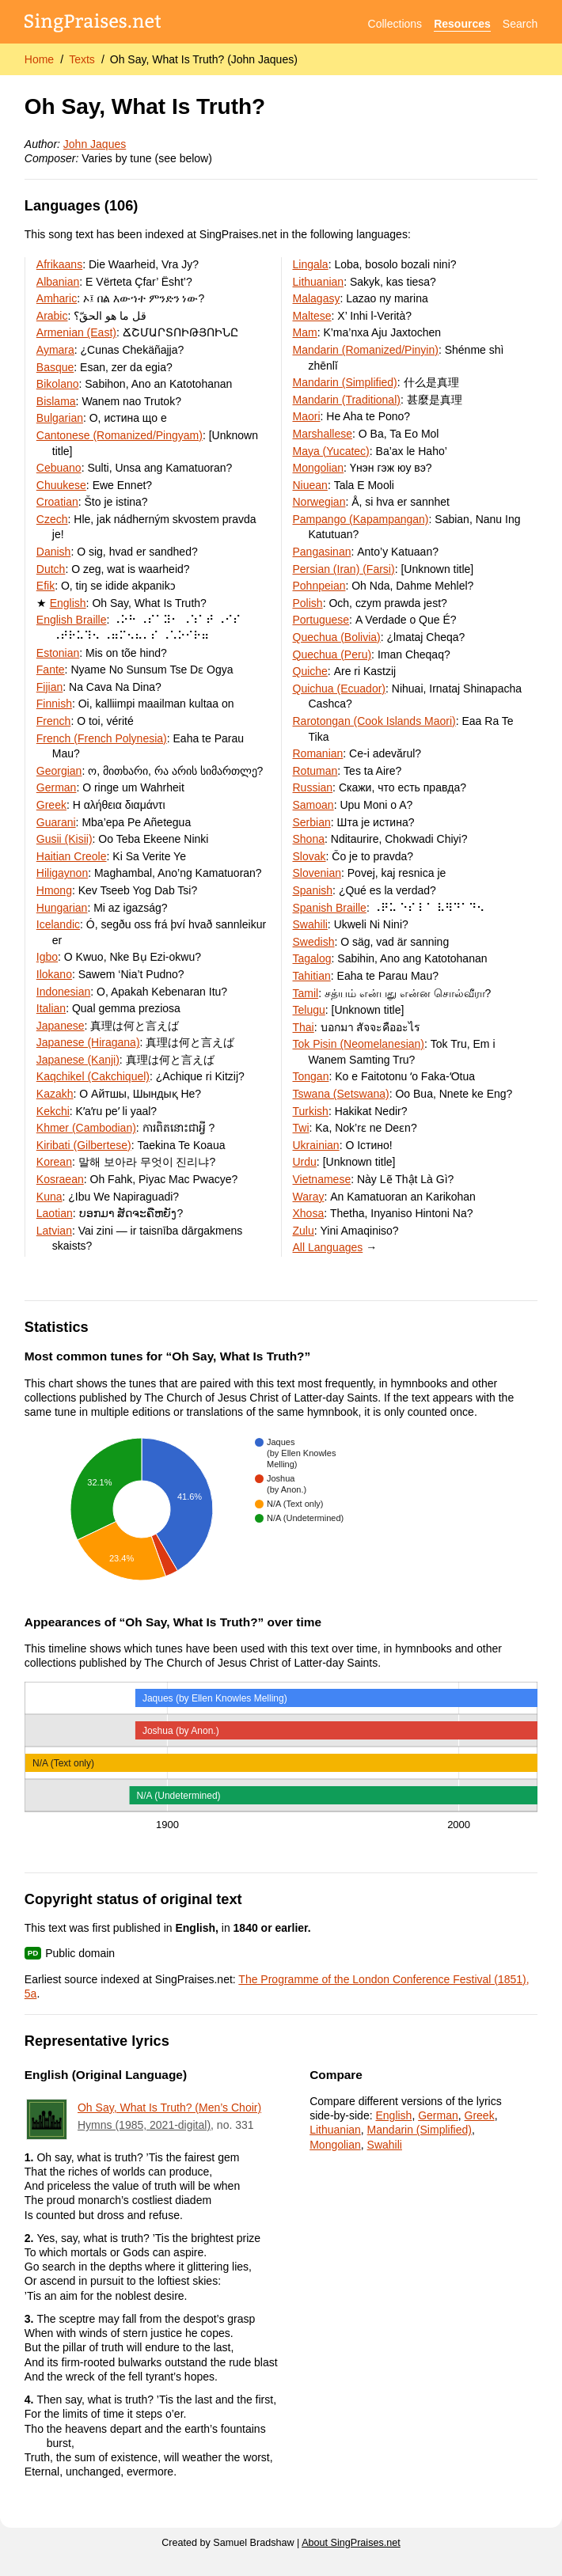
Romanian (318, 753)
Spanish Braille (329, 907)
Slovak (309, 856)
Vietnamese (322, 1179)
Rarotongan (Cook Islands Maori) (374, 721)
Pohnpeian (319, 585)
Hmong (54, 890)
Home (39, 59)
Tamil (306, 993)
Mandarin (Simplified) (345, 382)
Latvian (54, 1230)
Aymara (55, 349)
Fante (50, 669)
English (68, 603)
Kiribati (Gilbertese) (83, 1145)
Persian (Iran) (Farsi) (344, 569)
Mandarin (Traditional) (347, 399)
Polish (308, 603)
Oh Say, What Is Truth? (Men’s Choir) (169, 2107)
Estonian (57, 653)
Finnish (54, 703)
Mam (305, 332)
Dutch (51, 569)
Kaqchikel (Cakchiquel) (93, 1076)
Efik (45, 585)
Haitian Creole (71, 856)
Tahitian (312, 975)
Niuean (310, 485)
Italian (51, 1008)
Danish (53, 551)
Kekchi (53, 1111)
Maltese (312, 315)
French (53, 721)
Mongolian (318, 467)
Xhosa (309, 1213)
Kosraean (60, 1179)
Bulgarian (59, 418)
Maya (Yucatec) (331, 451)
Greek (51, 805)
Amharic (56, 298)
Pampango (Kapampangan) (361, 519)
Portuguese (321, 619)
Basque (55, 367)
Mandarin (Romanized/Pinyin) (366, 349)
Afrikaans (59, 264)
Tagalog (312, 958)
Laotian (54, 1213)
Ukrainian (316, 1145)
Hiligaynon (62, 873)
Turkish (310, 1111)
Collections (395, 23)
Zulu (303, 1230)
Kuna (49, 1196)
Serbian (312, 822)
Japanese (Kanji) (78, 1059)
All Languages (328, 1247)
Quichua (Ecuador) (339, 688)
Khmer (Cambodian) (86, 1127)
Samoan (313, 805)
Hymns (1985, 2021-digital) (144, 2125)
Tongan (311, 1076)
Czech (52, 519)
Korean (54, 1161)
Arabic (52, 315)
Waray (309, 1196)
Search (520, 23)
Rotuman (315, 770)
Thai (303, 1027)
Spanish (313, 890)
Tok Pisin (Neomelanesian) (359, 1044)
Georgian (59, 770)
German (56, 787)
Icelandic (58, 924)
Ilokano (54, 974)
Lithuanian (318, 281)
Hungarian (62, 907)
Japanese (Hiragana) (88, 1042)
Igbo (47, 956)
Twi (301, 1127)
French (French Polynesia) (101, 738)
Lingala (310, 264)
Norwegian (319, 501)
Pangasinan (322, 551)
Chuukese (61, 485)
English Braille (71, 619)
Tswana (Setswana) (341, 1093)
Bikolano (57, 383)
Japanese (60, 1025)
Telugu (309, 1009)
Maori (307, 416)
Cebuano (59, 467)
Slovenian (317, 873)
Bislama (56, 401)
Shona (309, 839)
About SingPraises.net (351, 2542)
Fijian (49, 687)
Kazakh (55, 1093)
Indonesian (63, 991)
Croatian (57, 501)
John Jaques (94, 144)
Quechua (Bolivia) (337, 637)
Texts (82, 59)
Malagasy (316, 298)
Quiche (310, 671)
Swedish (314, 941)
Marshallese (322, 433)
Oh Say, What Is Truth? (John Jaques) (204, 59)
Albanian (58, 281)
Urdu (305, 1161)
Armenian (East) (76, 332)
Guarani (56, 822)
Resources (462, 23)
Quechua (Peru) (332, 654)
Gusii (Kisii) (64, 839)
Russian (313, 787)
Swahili (310, 924)
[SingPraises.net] (93, 24)
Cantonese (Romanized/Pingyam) (119, 435)
